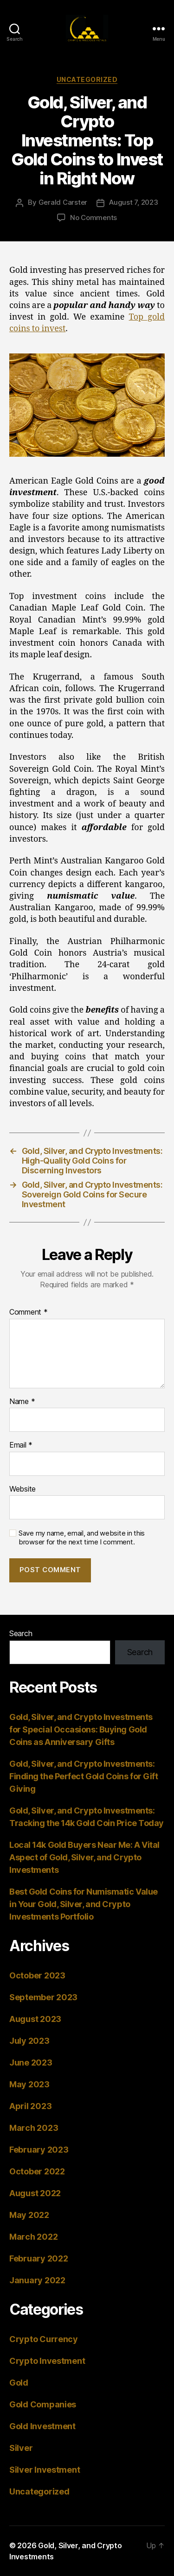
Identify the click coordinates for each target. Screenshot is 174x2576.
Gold (18, 2382)
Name (22, 1402)
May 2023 (29, 2084)
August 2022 (35, 2193)
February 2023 (39, 2149)
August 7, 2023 (133, 202)
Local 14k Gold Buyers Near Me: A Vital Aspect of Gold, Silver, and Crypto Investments (84, 1857)
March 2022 (33, 2237)
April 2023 (30, 2106)
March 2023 (33, 2128)
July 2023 (29, 2041)
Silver (20, 2448)
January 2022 (37, 2280)
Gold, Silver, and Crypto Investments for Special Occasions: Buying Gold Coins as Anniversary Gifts (81, 1729)
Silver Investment (44, 2470)
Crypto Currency (43, 2339)
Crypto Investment (47, 2361)
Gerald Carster (63, 202)
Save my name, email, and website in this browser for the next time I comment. (82, 1537)
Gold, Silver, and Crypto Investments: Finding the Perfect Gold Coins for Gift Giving (83, 1776)
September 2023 (43, 1997)
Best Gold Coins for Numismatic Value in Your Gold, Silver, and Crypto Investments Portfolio (83, 1904)
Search (20, 1633)
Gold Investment (42, 2426)
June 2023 (30, 2062)
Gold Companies (42, 2404)
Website (22, 1489)
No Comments (93, 217)
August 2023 (35, 2019)
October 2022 (37, 2171)
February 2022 (38, 2258)
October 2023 (37, 1975)
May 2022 (29, 2215)
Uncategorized (87, 79)
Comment (28, 1312)
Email (20, 1445)
